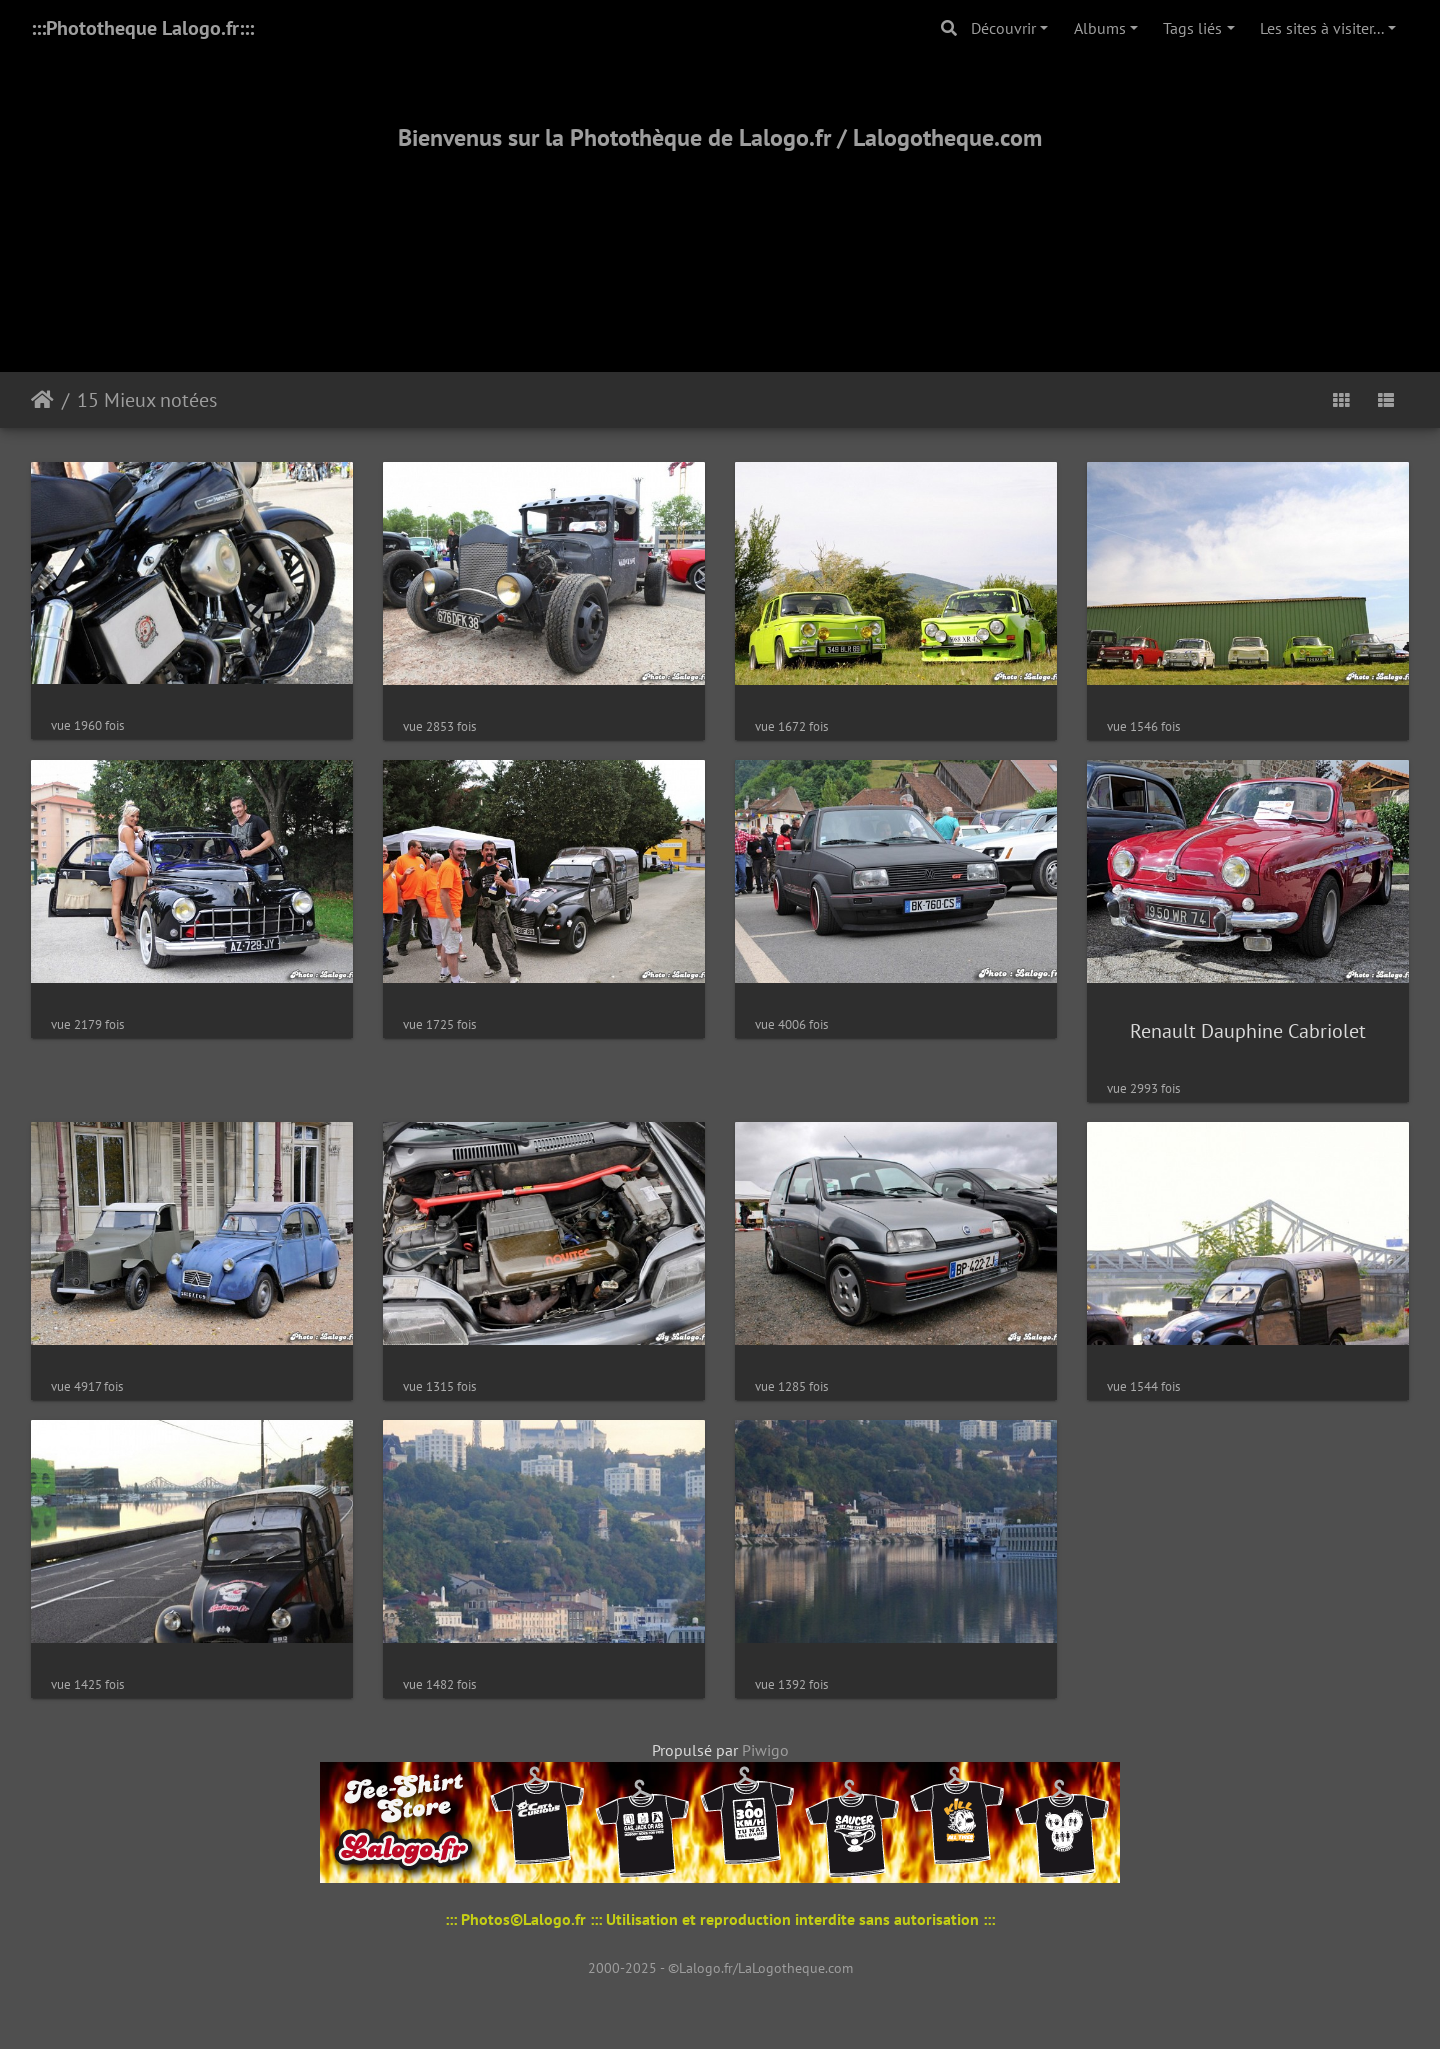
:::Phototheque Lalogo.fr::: (142, 28)
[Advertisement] (720, 237)
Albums (1100, 28)
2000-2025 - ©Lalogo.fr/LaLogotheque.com (720, 1968)
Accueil (42, 400)
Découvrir (1003, 28)
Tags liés (1192, 28)
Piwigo (765, 1750)
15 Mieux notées (147, 400)
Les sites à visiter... (1322, 28)
